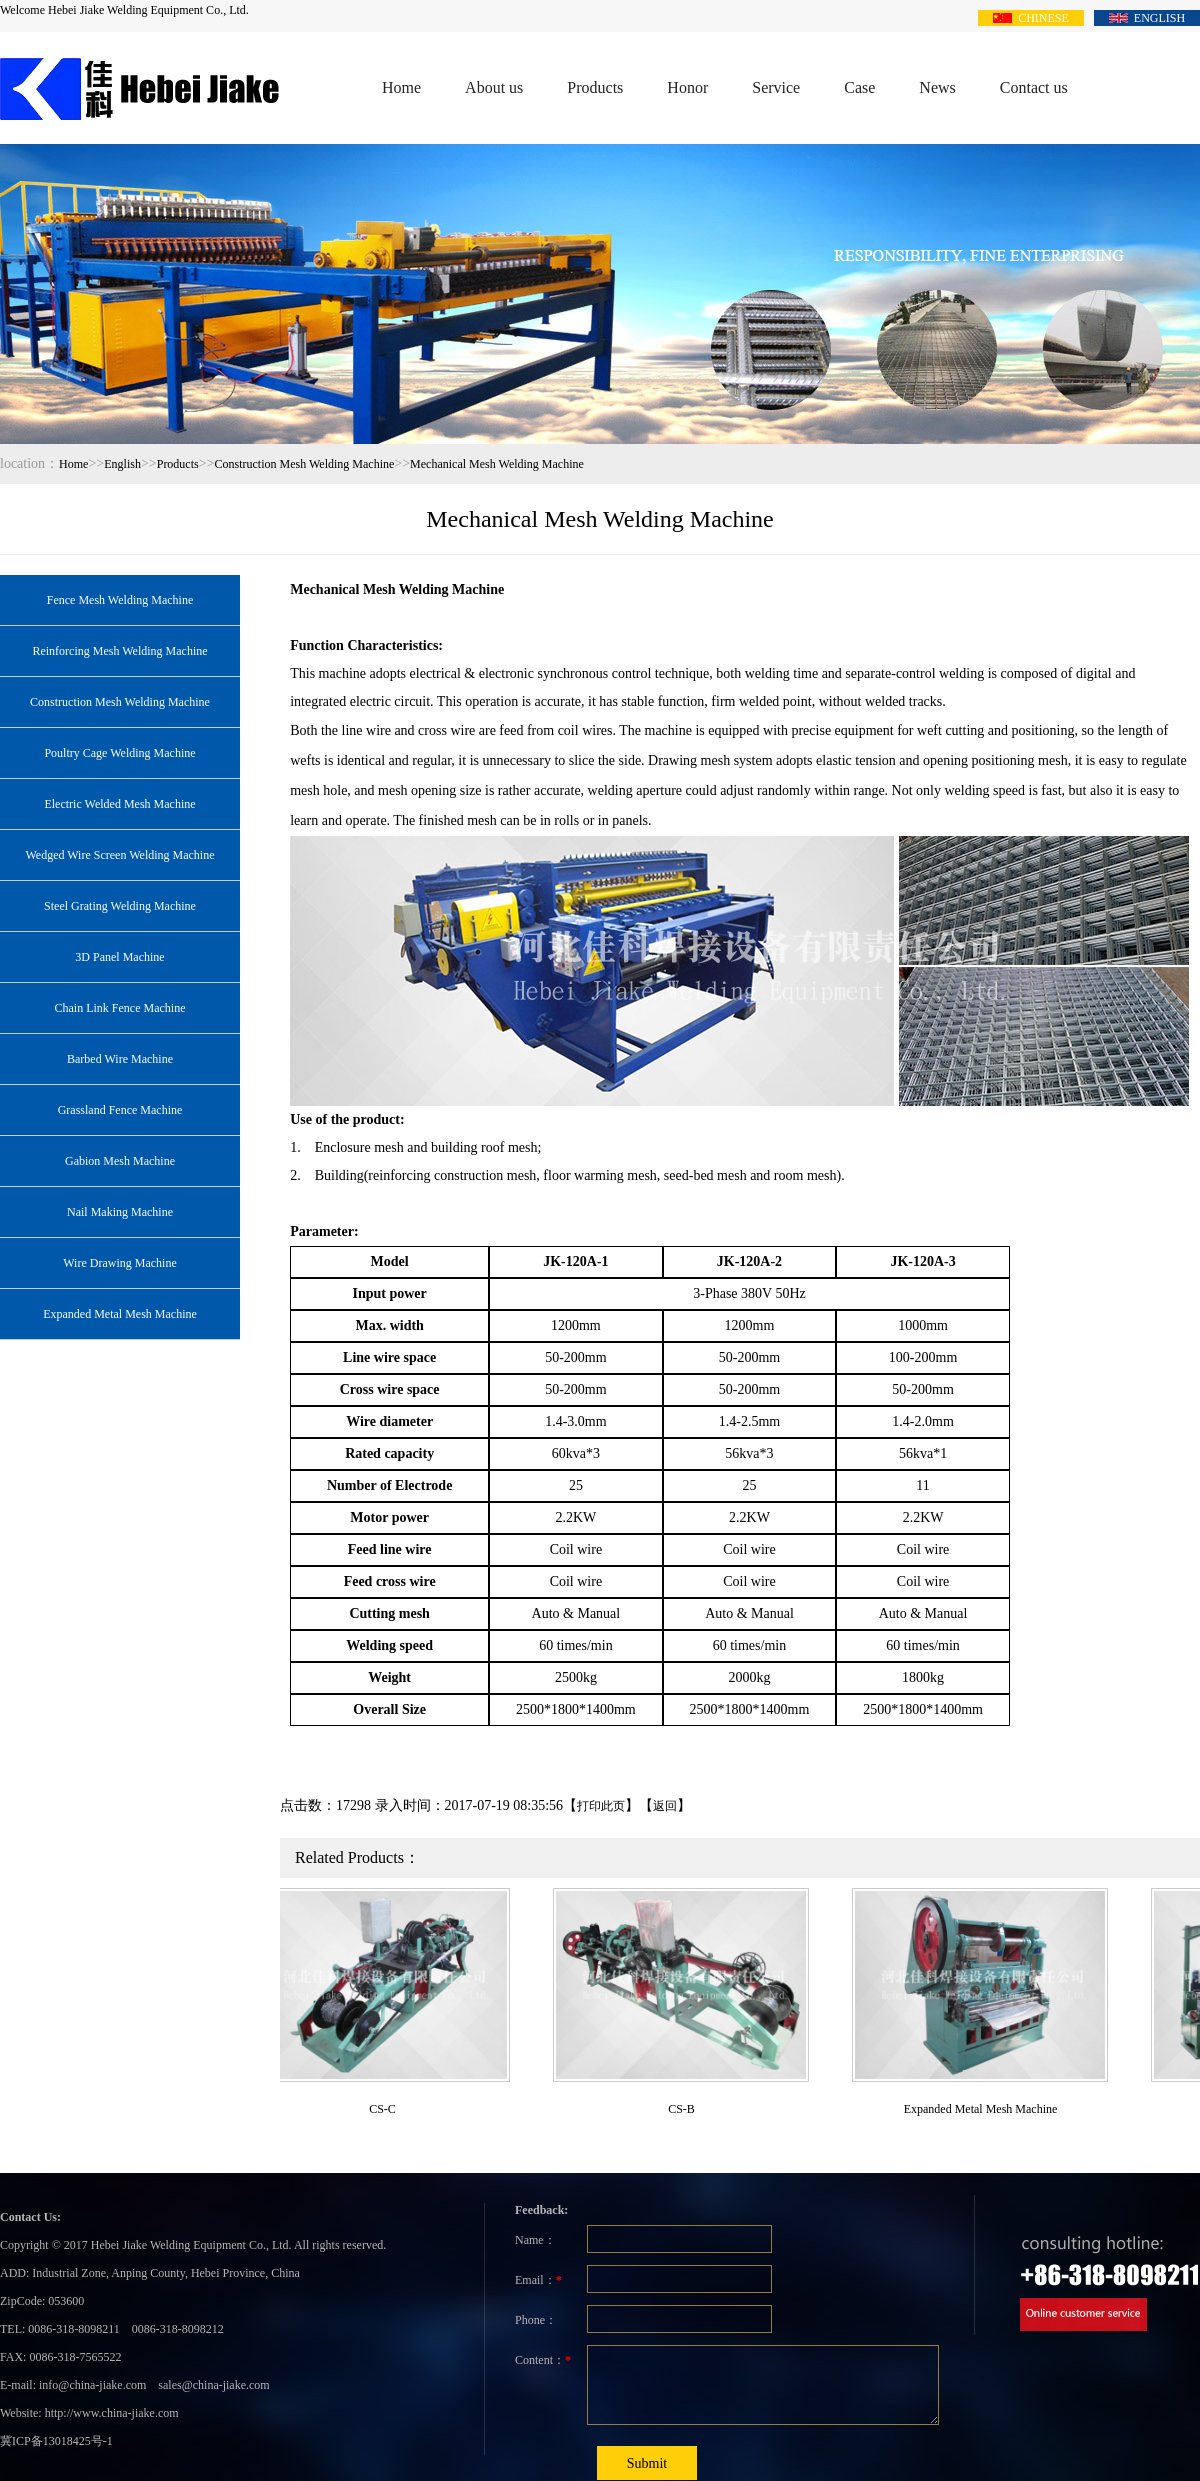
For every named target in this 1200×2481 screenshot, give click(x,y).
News (937, 87)
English (122, 464)
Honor (687, 87)
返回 (665, 1806)
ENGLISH (1147, 17)
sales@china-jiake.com (213, 2385)
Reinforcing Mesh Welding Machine (119, 651)
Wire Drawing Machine (119, 1263)
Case (859, 87)
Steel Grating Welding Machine (120, 906)
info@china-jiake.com (92, 2385)
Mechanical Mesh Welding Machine (497, 464)
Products (595, 87)
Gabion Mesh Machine (120, 1161)
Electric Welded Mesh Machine (119, 804)
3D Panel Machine (119, 957)
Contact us (1034, 87)
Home (401, 87)
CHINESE (1031, 17)
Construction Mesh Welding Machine (305, 464)
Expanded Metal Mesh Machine (120, 1314)
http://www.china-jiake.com (112, 2413)
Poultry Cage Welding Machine (119, 753)
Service (776, 87)
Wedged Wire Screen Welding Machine (119, 855)
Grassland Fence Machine (120, 1110)
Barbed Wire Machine (120, 1059)
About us (494, 87)
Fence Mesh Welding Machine (120, 600)
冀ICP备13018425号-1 (56, 2441)
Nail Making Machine (120, 1212)
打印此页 (601, 1806)
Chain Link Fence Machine (120, 1008)
